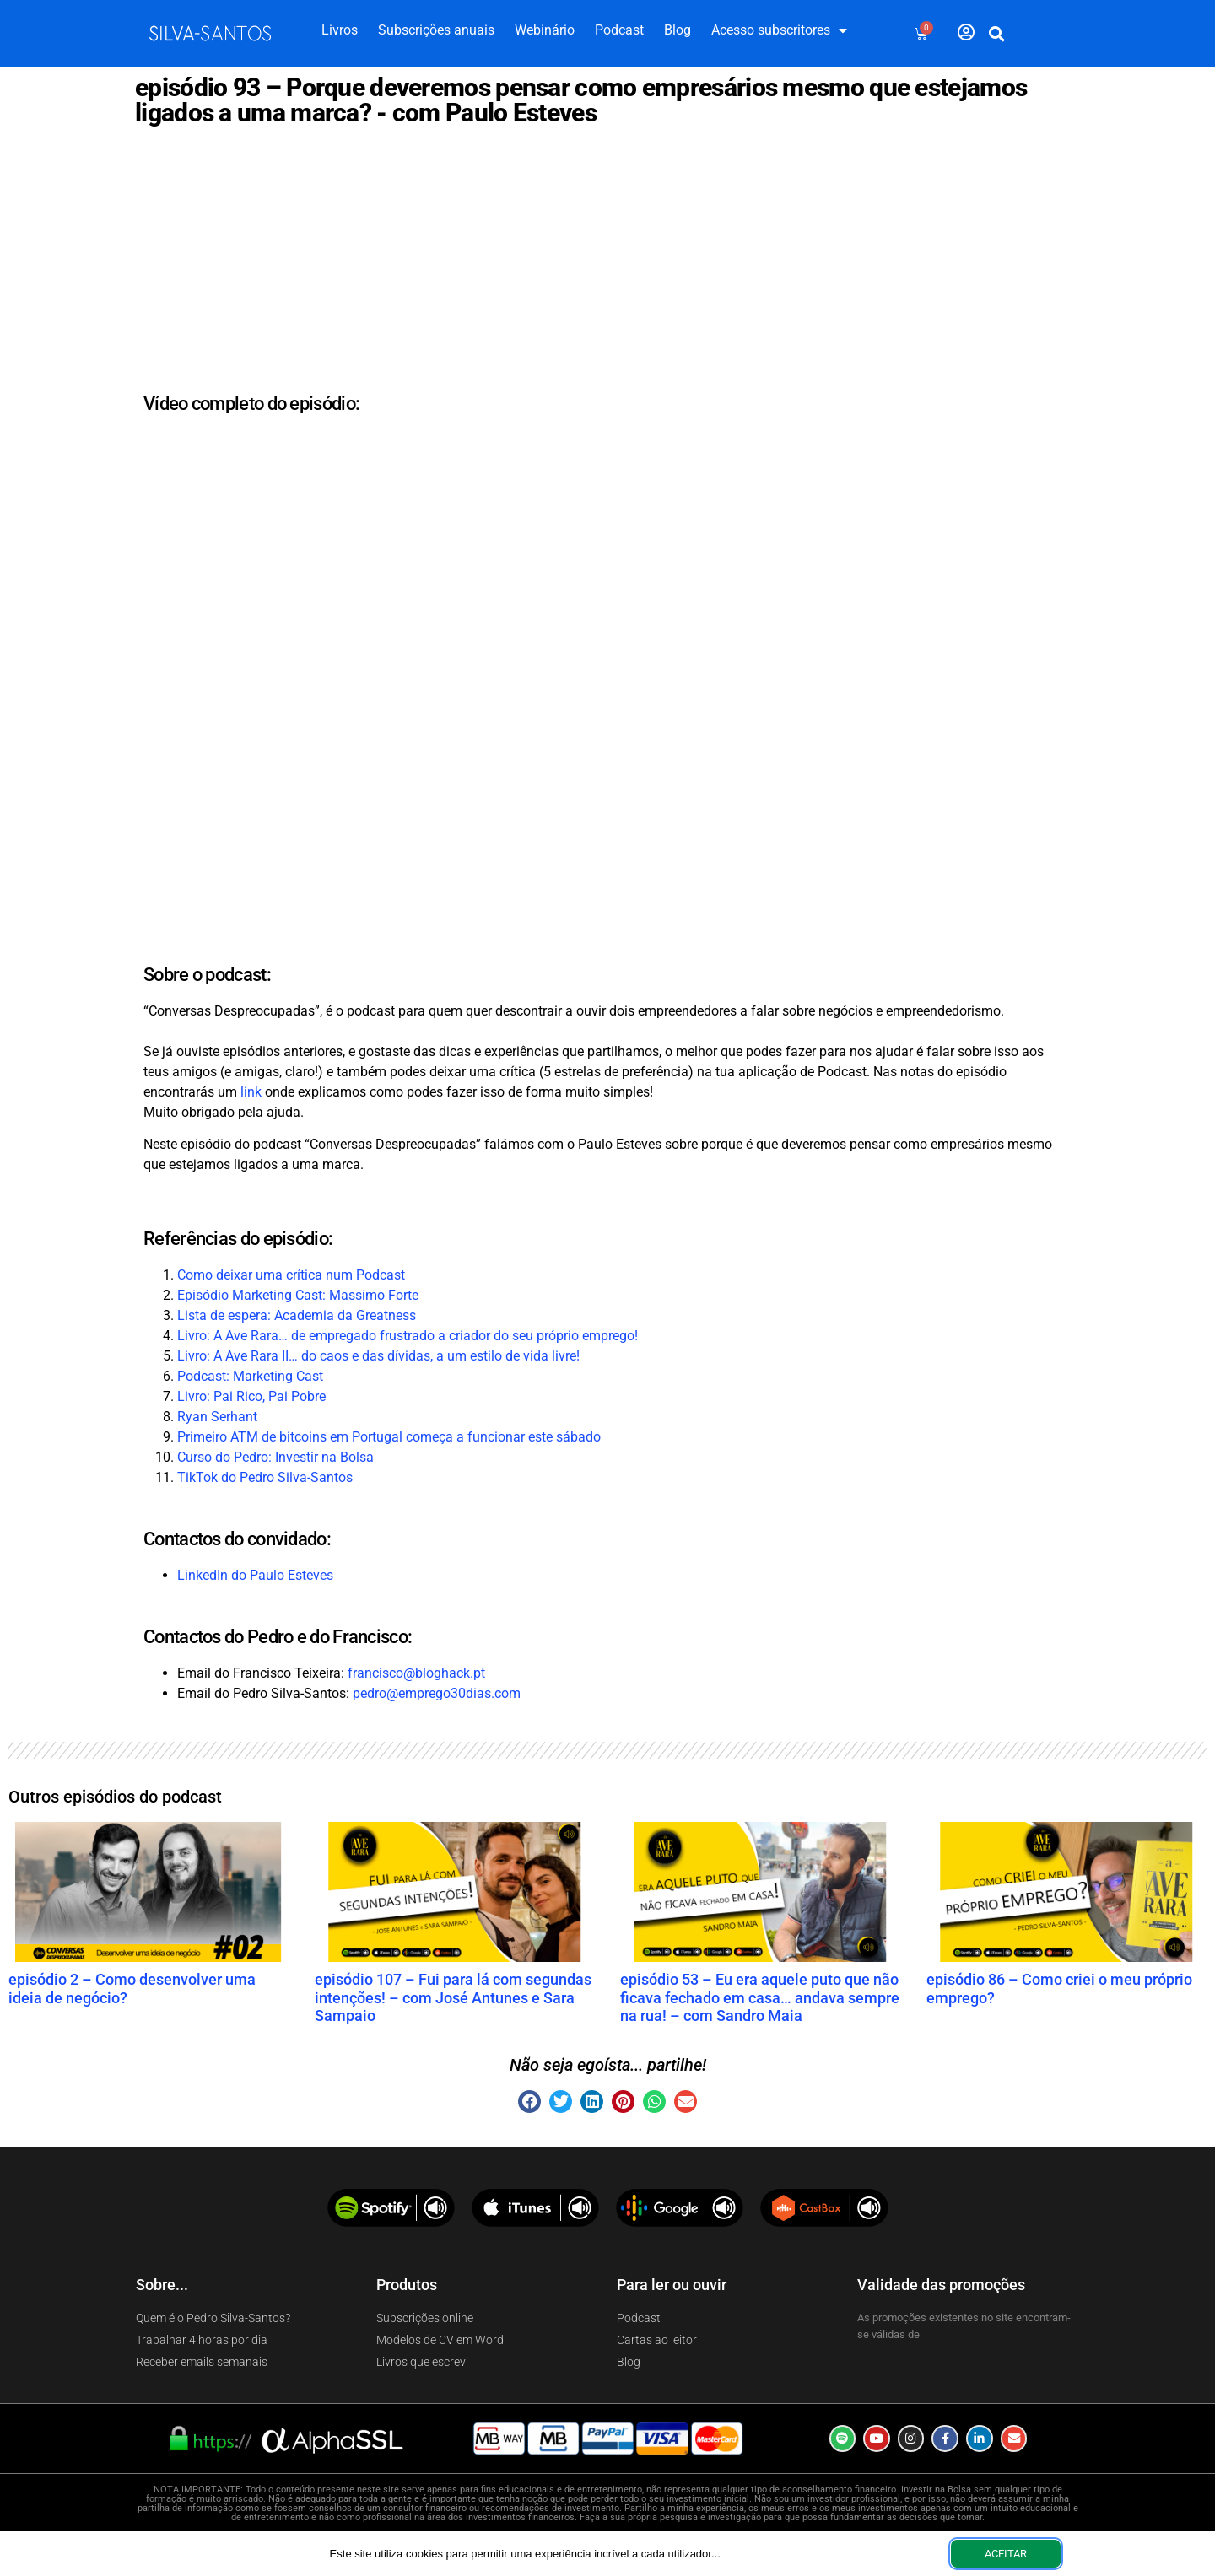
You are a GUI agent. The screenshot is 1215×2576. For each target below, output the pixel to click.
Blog (677, 30)
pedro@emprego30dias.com (437, 1693)
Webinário (545, 30)
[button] (997, 33)
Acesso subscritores (779, 30)
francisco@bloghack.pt (416, 1673)
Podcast (619, 30)
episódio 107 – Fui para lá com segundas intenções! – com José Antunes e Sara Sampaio (453, 1997)
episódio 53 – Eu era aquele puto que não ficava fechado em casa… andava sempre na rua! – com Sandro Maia (759, 1997)
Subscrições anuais (436, 30)
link (251, 1092)
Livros (339, 30)
